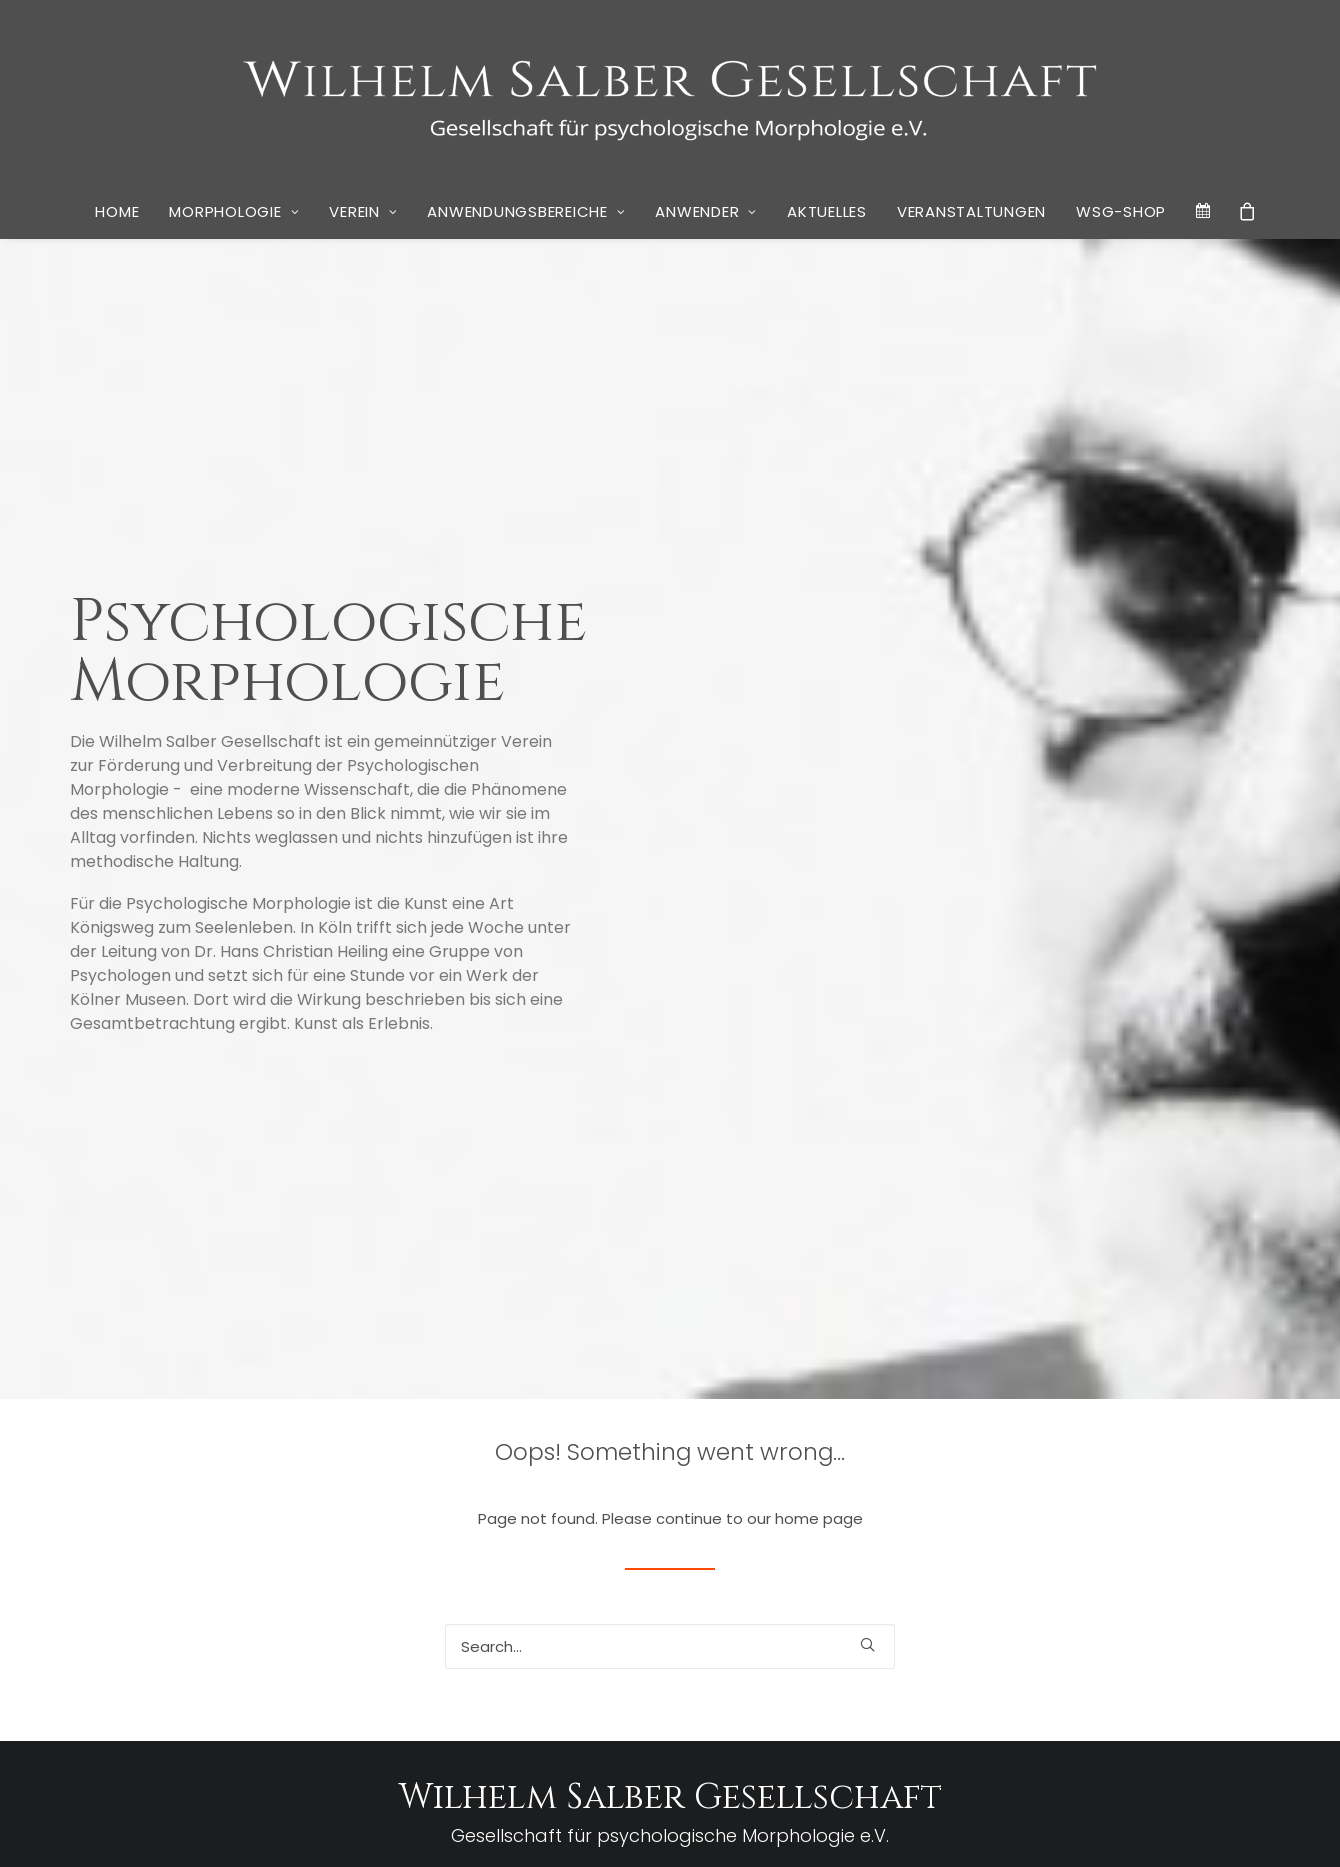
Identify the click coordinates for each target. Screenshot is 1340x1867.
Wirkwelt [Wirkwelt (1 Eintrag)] (1132, 1743)
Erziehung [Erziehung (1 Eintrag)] (1223, 1519)
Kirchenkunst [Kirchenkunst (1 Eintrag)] (1161, 1568)
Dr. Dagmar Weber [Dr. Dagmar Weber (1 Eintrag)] (1145, 1519)
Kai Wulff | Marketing (957, 1827)
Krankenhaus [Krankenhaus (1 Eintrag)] (929, 1595)
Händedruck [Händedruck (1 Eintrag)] (1089, 1568)
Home (117, 211)
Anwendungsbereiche (526, 211)
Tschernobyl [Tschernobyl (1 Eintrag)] (925, 1716)
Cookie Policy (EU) (735, 1827)
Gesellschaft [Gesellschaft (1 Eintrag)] (1217, 1542)
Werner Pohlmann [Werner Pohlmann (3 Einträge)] (1026, 1740)
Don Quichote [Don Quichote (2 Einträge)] (1042, 1517)
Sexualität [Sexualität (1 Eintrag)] (1155, 1661)
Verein (363, 211)
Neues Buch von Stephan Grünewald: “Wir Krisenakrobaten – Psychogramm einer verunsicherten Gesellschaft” (293, 1653)
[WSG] (670, 92)
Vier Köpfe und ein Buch (358, 1705)
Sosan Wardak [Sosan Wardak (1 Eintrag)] (1224, 1661)
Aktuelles (827, 211)
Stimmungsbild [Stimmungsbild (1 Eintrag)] (1191, 1690)
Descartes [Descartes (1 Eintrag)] (920, 1519)
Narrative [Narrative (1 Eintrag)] (1229, 1595)
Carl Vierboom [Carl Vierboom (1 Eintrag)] (1086, 1496)
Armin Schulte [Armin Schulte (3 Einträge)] (1102, 1469)
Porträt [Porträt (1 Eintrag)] (911, 1622)
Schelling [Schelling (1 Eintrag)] (1100, 1661)
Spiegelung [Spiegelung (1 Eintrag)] (924, 1690)
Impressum (542, 1827)
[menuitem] (117, 212)
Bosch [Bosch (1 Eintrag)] (910, 1496)
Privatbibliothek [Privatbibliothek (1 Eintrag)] (974, 1622)
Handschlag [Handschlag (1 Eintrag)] (1020, 1568)
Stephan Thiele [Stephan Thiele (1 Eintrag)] (1107, 1690)
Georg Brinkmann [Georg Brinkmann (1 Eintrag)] (940, 1542)
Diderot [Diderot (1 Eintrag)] (968, 1519)
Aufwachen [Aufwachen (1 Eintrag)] (1237, 1472)
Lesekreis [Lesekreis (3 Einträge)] (1064, 1592)
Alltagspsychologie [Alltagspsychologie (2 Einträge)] (965, 1470)
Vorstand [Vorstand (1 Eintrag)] (918, 1743)
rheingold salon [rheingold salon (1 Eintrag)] (935, 1661)
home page (819, 1026)
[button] (867, 1153)
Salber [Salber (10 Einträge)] (1026, 1654)
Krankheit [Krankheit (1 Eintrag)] (994, 1595)
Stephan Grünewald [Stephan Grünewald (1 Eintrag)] (1011, 1690)
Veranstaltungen (971, 211)
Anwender (706, 211)
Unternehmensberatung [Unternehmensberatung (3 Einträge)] (1069, 1713)
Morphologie (234, 211)
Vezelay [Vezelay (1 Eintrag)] (1202, 1716)
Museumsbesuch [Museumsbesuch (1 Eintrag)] (1155, 1595)
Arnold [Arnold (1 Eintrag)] (1186, 1472)
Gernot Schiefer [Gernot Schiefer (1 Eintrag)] (1031, 1542)
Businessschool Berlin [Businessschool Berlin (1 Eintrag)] (987, 1496)
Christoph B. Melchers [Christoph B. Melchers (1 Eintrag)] (1185, 1496)
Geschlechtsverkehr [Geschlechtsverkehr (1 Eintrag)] (1128, 1542)
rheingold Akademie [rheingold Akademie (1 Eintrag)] (1210, 1622)
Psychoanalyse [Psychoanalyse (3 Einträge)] (1086, 1619)
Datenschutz (627, 1827)
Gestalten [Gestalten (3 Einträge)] (939, 1565)
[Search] (670, 1154)
